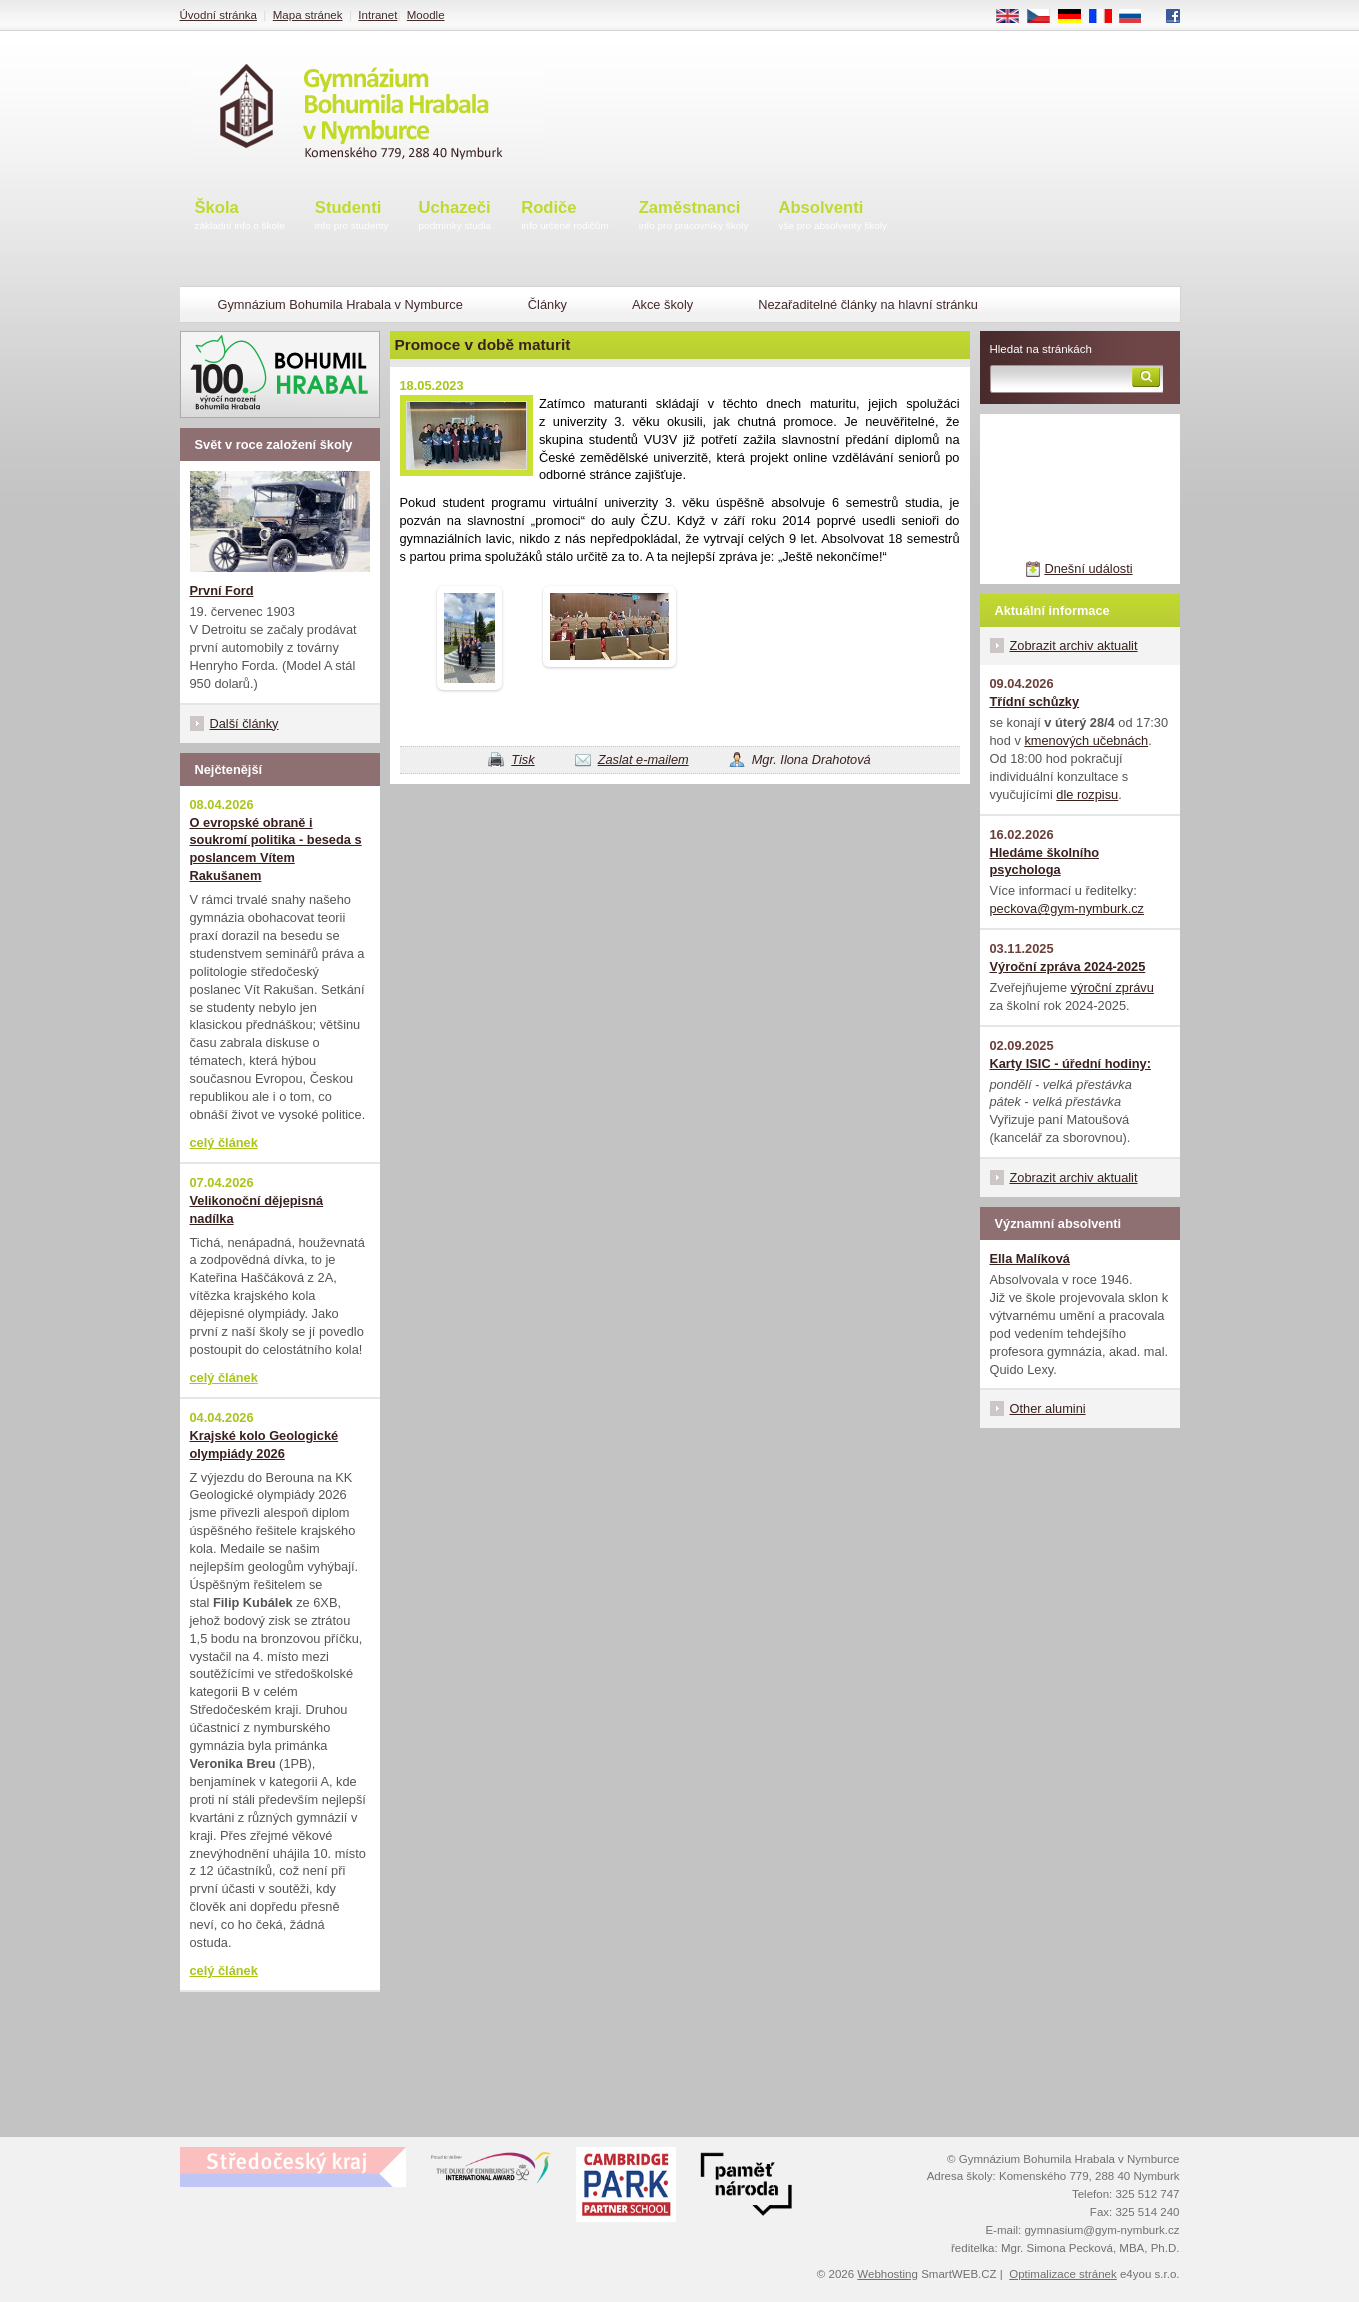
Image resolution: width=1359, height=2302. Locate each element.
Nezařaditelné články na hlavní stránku (868, 304)
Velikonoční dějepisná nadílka (257, 1209)
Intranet (377, 15)
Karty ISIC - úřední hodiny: (1070, 1063)
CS (1045, 17)
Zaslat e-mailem (643, 759)
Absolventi (832, 216)
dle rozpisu (1087, 794)
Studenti (352, 216)
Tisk (522, 759)
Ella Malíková (1030, 1258)
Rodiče (565, 216)
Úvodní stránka (218, 15)
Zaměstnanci (694, 216)
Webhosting (887, 2274)
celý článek (224, 1142)
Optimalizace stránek (1063, 2274)
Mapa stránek (308, 15)
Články (547, 304)
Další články (244, 723)
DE (1076, 17)
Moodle (426, 15)
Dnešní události (1088, 568)
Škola (240, 216)
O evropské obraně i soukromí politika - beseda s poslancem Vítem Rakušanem (276, 849)
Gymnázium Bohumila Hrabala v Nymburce (340, 304)
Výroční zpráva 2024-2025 (1068, 966)
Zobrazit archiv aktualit (1074, 645)
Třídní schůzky (1035, 701)
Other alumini (1048, 1408)
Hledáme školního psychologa (1045, 861)
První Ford (222, 590)
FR (1106, 17)
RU (1137, 17)
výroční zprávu (1112, 987)
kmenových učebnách (1086, 740)
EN (1014, 17)
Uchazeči (455, 216)
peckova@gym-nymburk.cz (1067, 908)
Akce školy (662, 304)
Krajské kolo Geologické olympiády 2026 (264, 1444)
